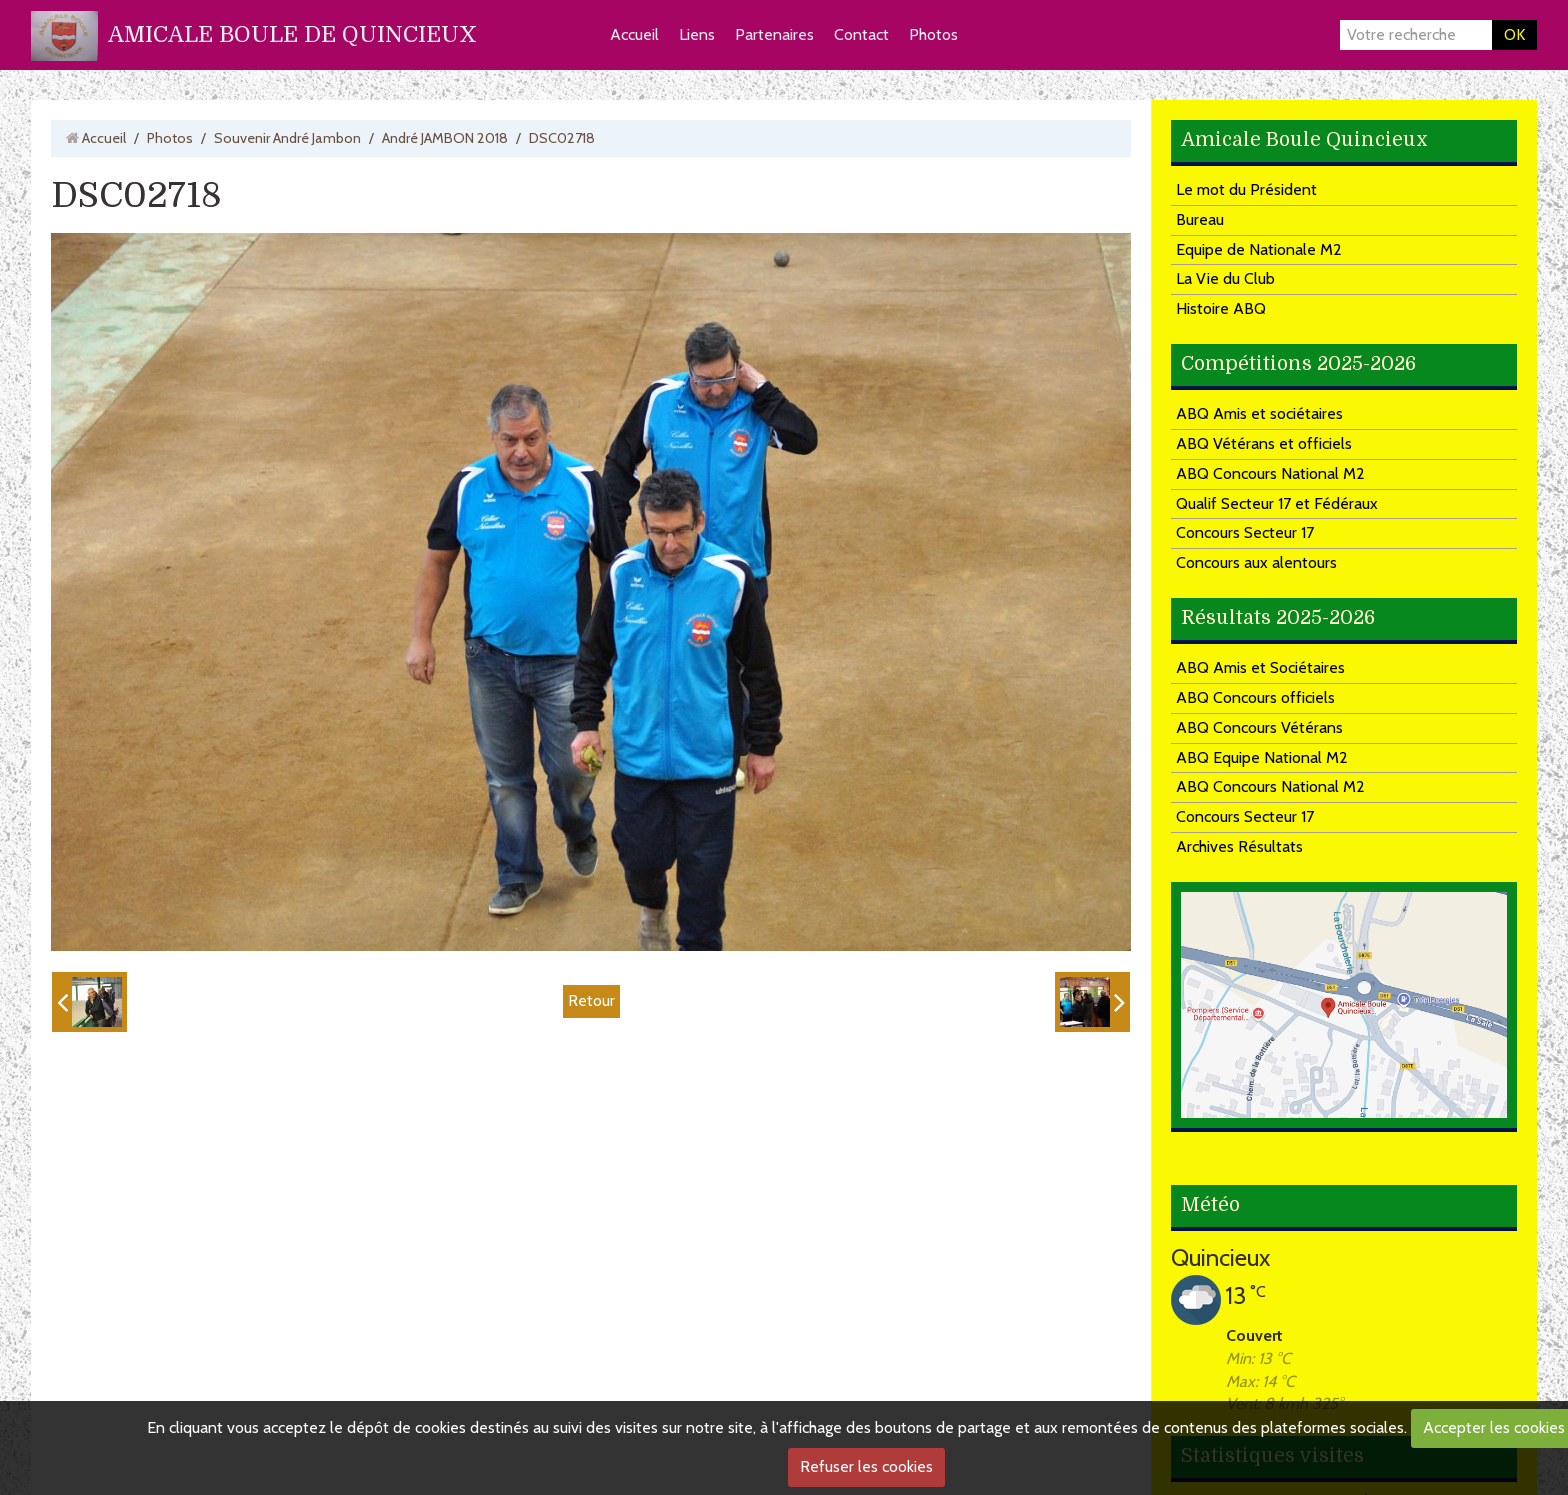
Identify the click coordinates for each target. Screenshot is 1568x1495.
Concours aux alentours (1256, 562)
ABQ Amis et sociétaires (1259, 413)
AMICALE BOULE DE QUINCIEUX (292, 34)
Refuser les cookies (866, 1466)
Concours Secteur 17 (1245, 532)
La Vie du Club (1225, 278)
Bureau (1200, 219)
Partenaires (774, 34)
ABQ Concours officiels (1255, 697)
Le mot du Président (1246, 189)
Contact (861, 34)
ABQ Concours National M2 (1270, 473)
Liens (697, 34)
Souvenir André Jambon (287, 138)
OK (1514, 34)
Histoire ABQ (1221, 308)
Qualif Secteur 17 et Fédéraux (1277, 503)
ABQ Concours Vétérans (1259, 727)
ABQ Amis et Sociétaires (1260, 667)
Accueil (634, 34)
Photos (933, 34)
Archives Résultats (1239, 846)
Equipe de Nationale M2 (1259, 249)
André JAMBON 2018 (445, 138)
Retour (591, 1000)
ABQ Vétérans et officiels (1264, 443)
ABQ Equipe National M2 (1262, 757)
